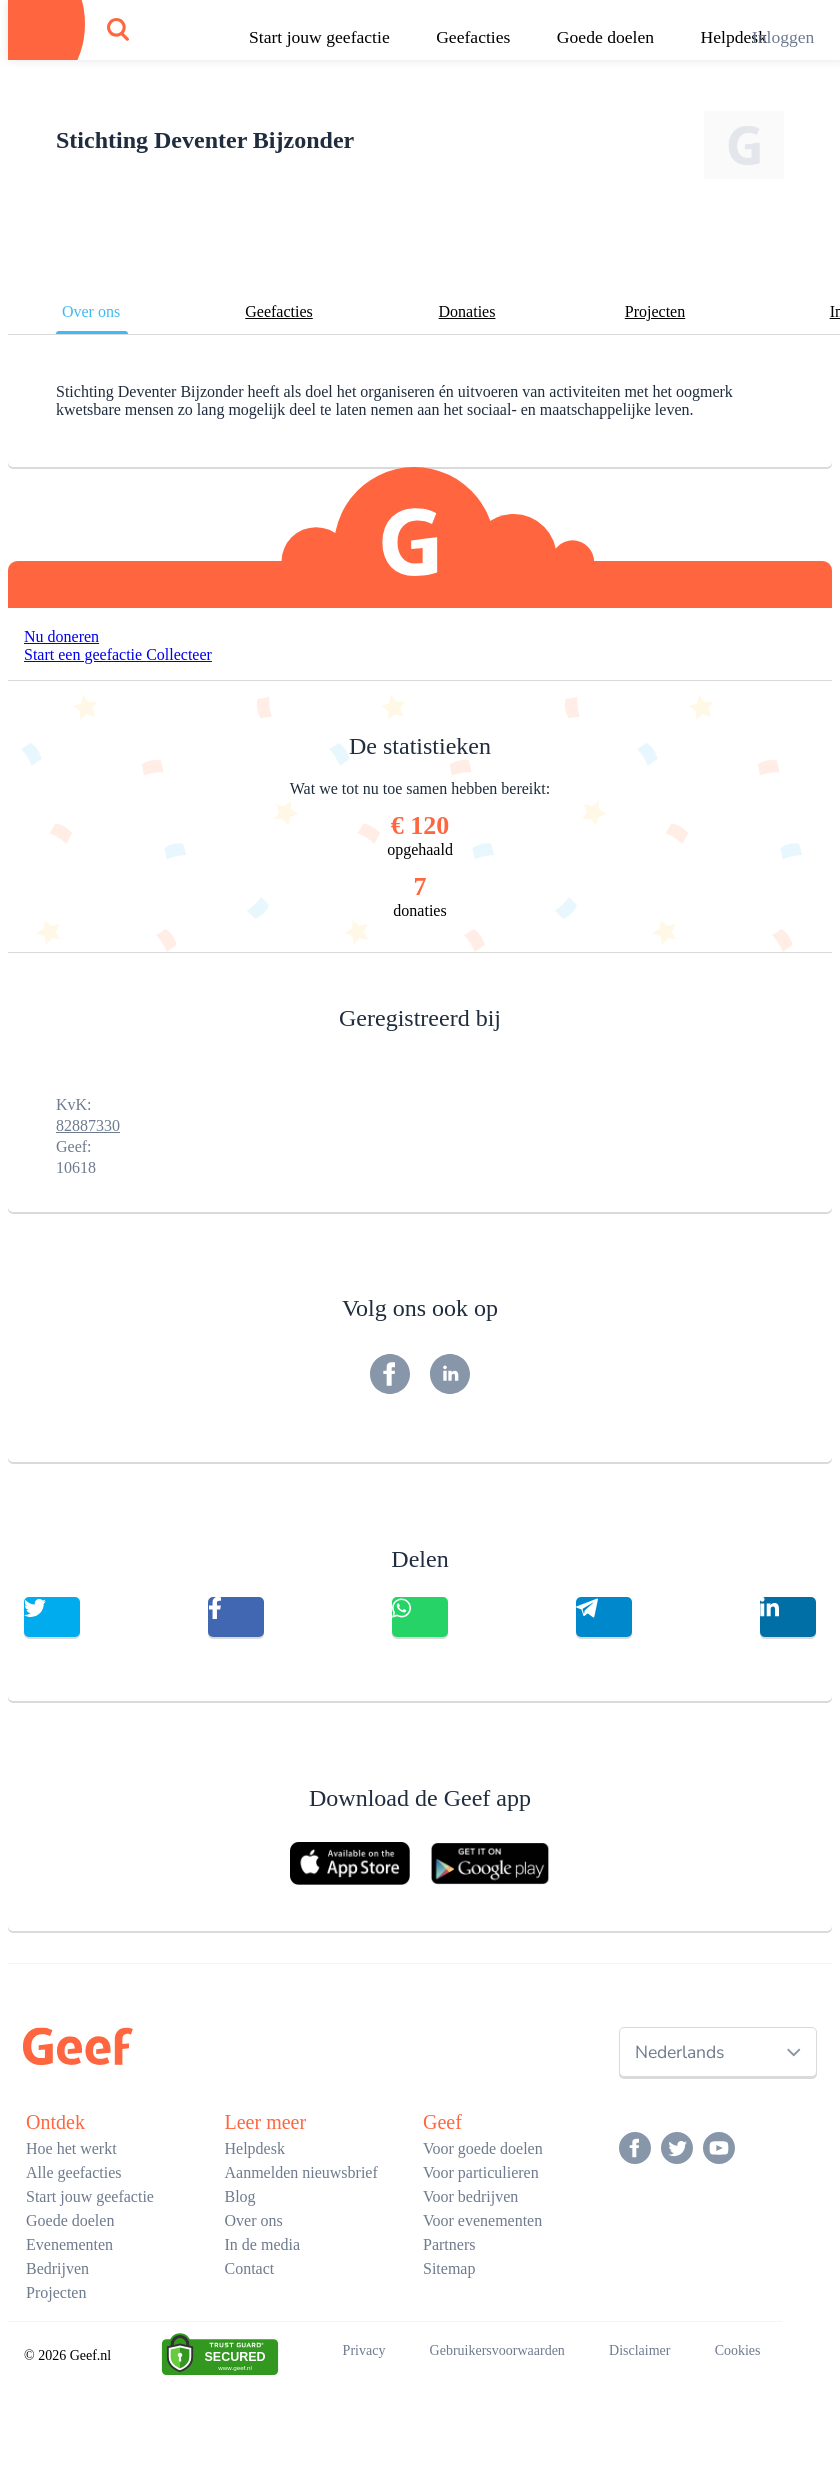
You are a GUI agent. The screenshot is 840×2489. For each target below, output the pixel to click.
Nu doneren (61, 636)
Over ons (91, 311)
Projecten (655, 311)
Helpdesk (255, 2148)
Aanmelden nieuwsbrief (301, 2172)
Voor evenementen (482, 2220)
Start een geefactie (85, 654)
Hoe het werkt (71, 2148)
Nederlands (679, 2052)
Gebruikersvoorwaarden (497, 2350)
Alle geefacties (74, 2172)
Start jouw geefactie (319, 37)
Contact (250, 2268)
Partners (449, 2244)
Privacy (364, 2350)
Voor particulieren (481, 2172)
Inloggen (783, 37)
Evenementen (69, 2244)
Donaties (467, 311)
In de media (263, 2244)
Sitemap (449, 2268)
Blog (240, 2196)
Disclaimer (639, 2350)
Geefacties (473, 37)
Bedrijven (57, 2268)
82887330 (88, 1125)
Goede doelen (605, 37)
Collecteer (179, 654)
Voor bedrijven (470, 2196)
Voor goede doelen (483, 2148)
